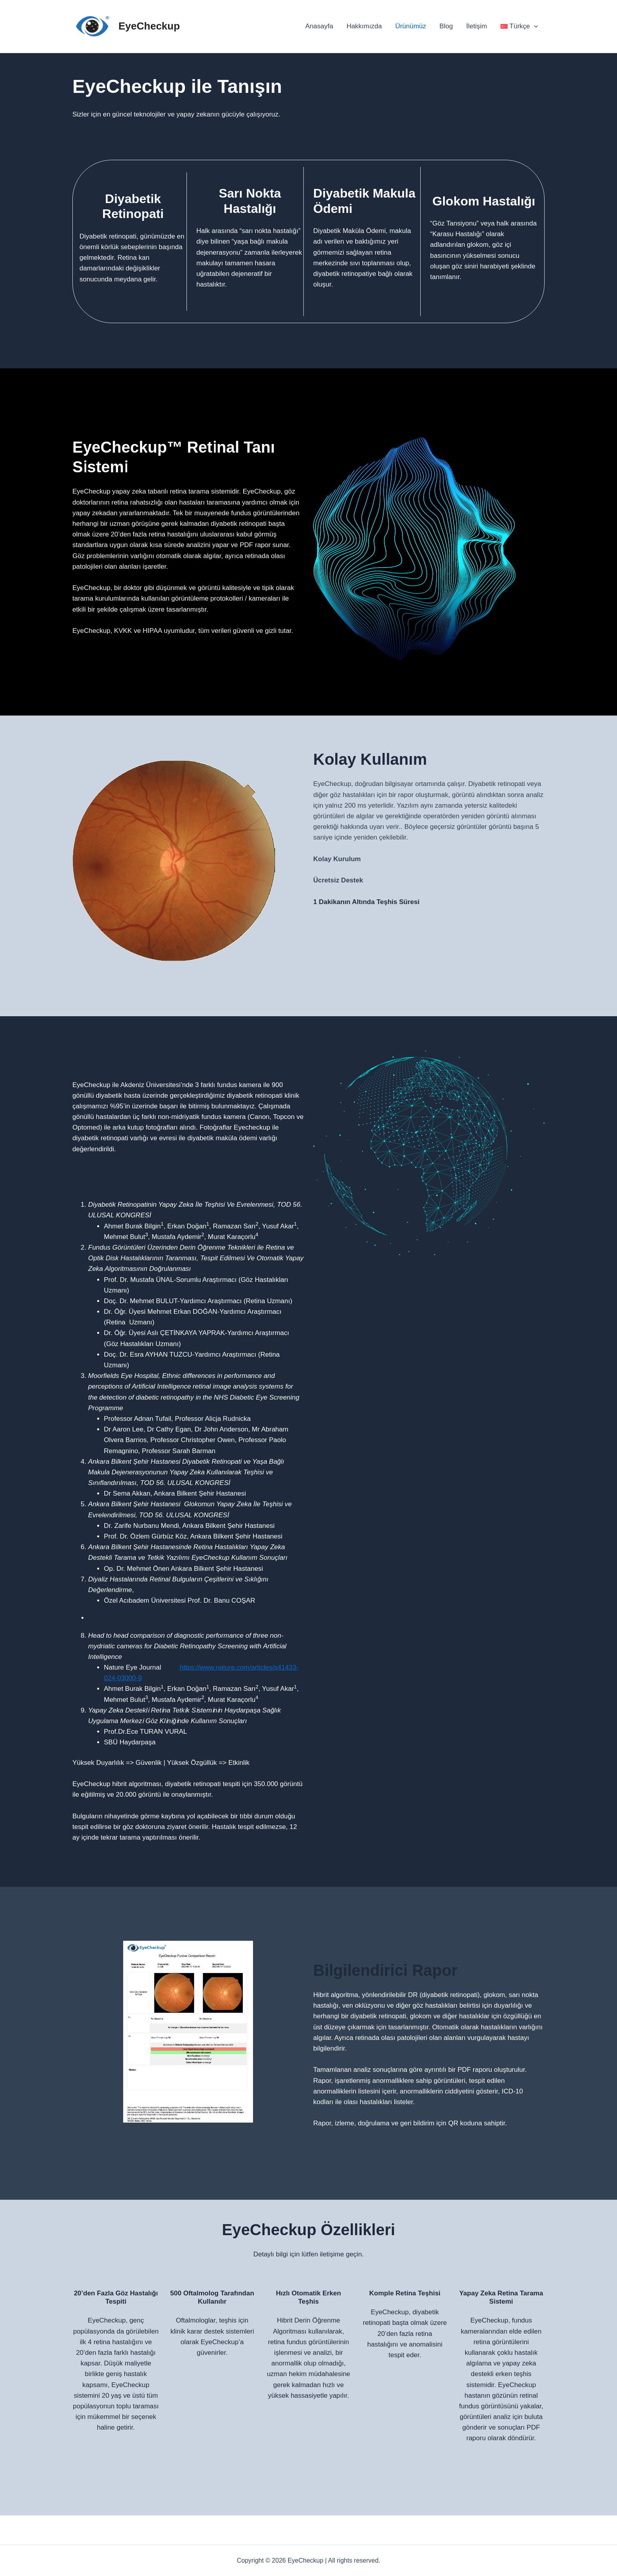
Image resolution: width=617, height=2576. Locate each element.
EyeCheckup (149, 26)
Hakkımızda (364, 26)
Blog (446, 26)
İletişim (476, 26)
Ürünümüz (410, 26)
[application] (534, 26)
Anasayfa (319, 26)
